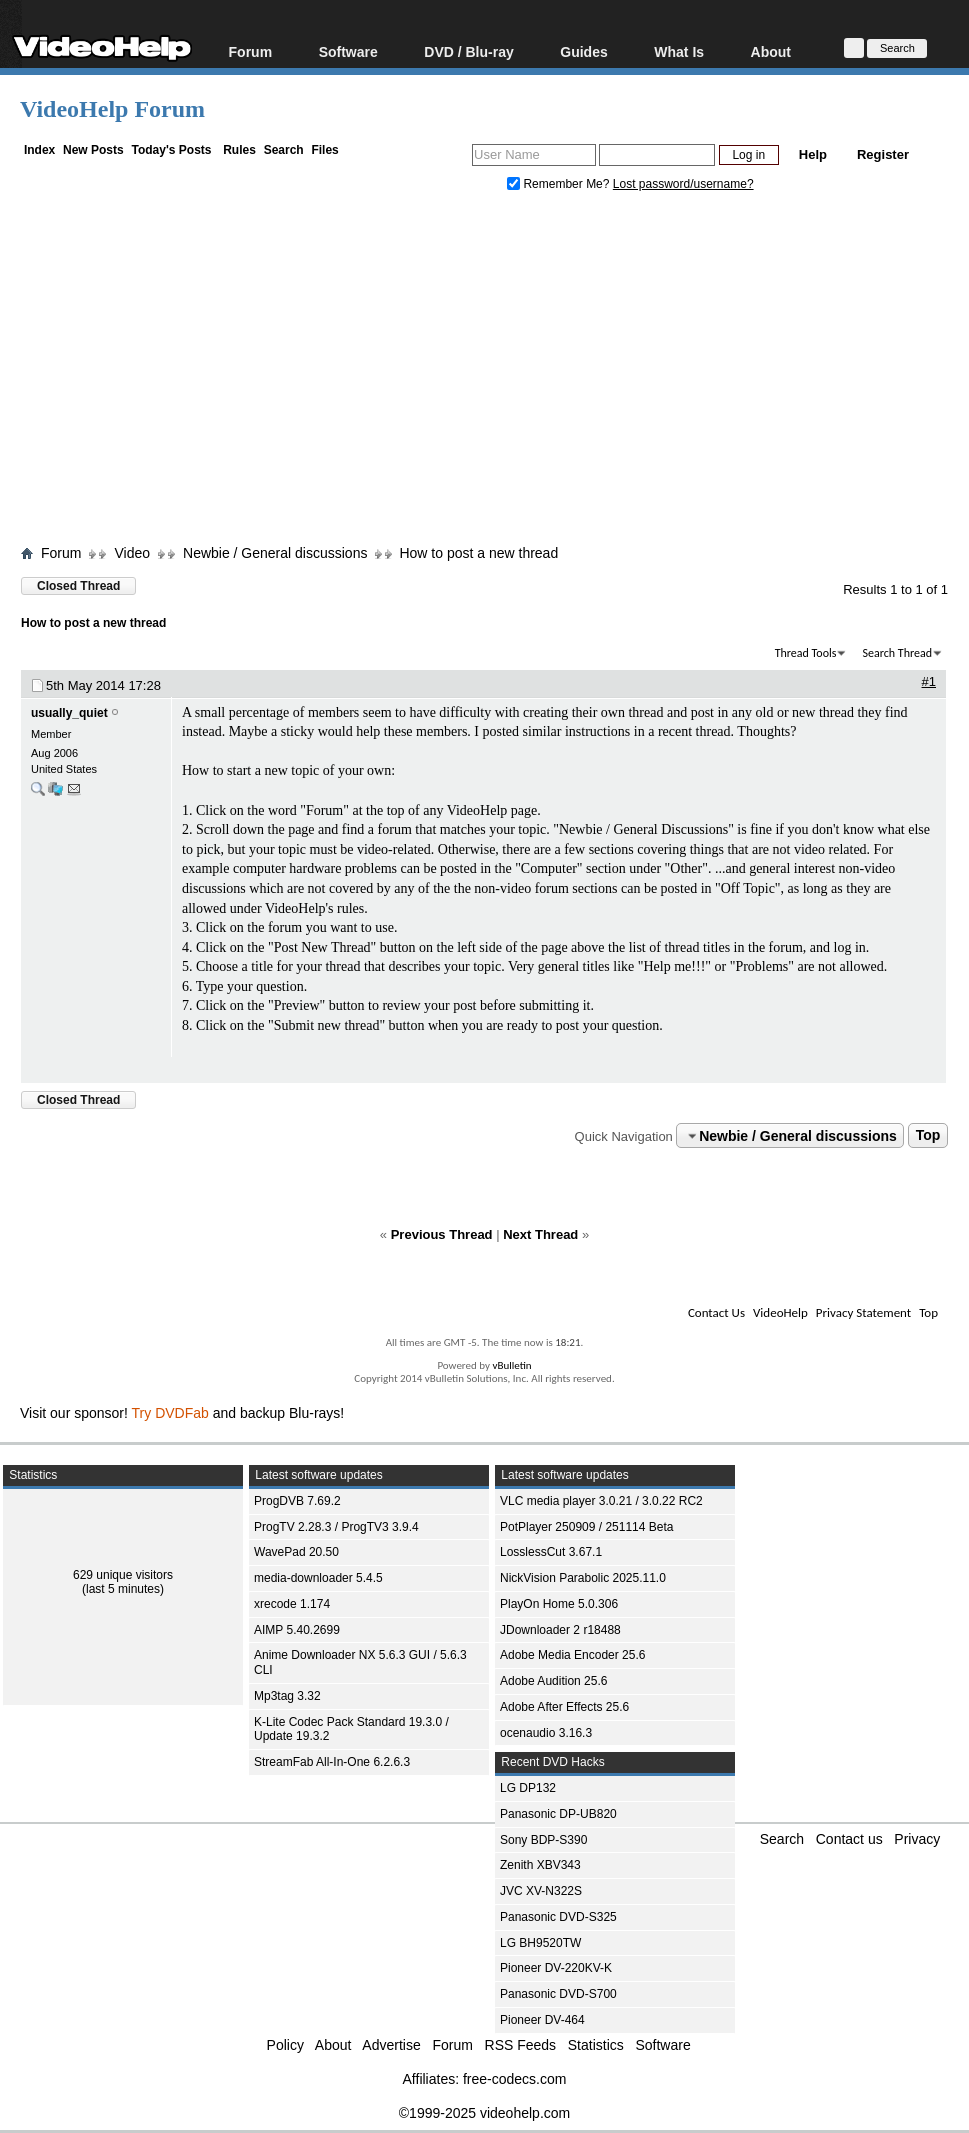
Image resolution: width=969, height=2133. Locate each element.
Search (284, 150)
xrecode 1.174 (292, 1604)
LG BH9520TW (540, 1943)
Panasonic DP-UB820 (558, 1814)
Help (813, 154)
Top (928, 1136)
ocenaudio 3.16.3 (546, 1733)
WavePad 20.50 (296, 1552)
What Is (679, 51)
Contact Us (716, 1312)
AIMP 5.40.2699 (297, 1630)
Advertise (391, 2045)
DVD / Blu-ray (468, 51)
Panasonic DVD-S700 (558, 1994)
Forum (251, 51)
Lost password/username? (683, 184)
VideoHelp (780, 1312)
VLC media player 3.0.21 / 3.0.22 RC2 (601, 1501)
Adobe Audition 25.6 (553, 1681)
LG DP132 (528, 1788)
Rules (239, 150)
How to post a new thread (478, 553)
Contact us (849, 1839)
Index (39, 150)
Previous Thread (442, 1234)
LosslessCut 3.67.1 (551, 1552)
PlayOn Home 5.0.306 (559, 1604)
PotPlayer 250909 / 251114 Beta (586, 1527)
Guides (583, 51)
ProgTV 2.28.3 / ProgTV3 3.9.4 (336, 1527)
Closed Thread (78, 586)
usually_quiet (69, 713)
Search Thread (897, 653)
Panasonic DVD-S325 (558, 1917)
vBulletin (511, 1365)
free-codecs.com (514, 2079)
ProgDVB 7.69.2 (297, 1501)
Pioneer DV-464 (542, 2020)
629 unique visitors (123, 1575)
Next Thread (540, 1234)
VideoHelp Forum (112, 109)
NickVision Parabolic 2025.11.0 (583, 1578)
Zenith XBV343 (540, 1865)
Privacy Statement (863, 1312)
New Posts (93, 150)
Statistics (596, 2045)
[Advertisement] (494, 373)
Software (348, 51)
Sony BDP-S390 (543, 1840)
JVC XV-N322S (541, 1891)
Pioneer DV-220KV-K (556, 1968)
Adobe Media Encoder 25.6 (572, 1655)
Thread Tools (806, 653)
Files (324, 150)
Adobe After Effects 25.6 (564, 1707)
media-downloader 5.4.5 (318, 1578)
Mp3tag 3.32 (287, 1696)
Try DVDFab (170, 1413)
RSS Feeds (521, 2045)
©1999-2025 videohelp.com (484, 2113)
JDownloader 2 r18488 (560, 1630)
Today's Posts (171, 150)
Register (883, 154)
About (771, 51)
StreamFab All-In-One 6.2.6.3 (332, 1762)
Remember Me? (560, 184)
